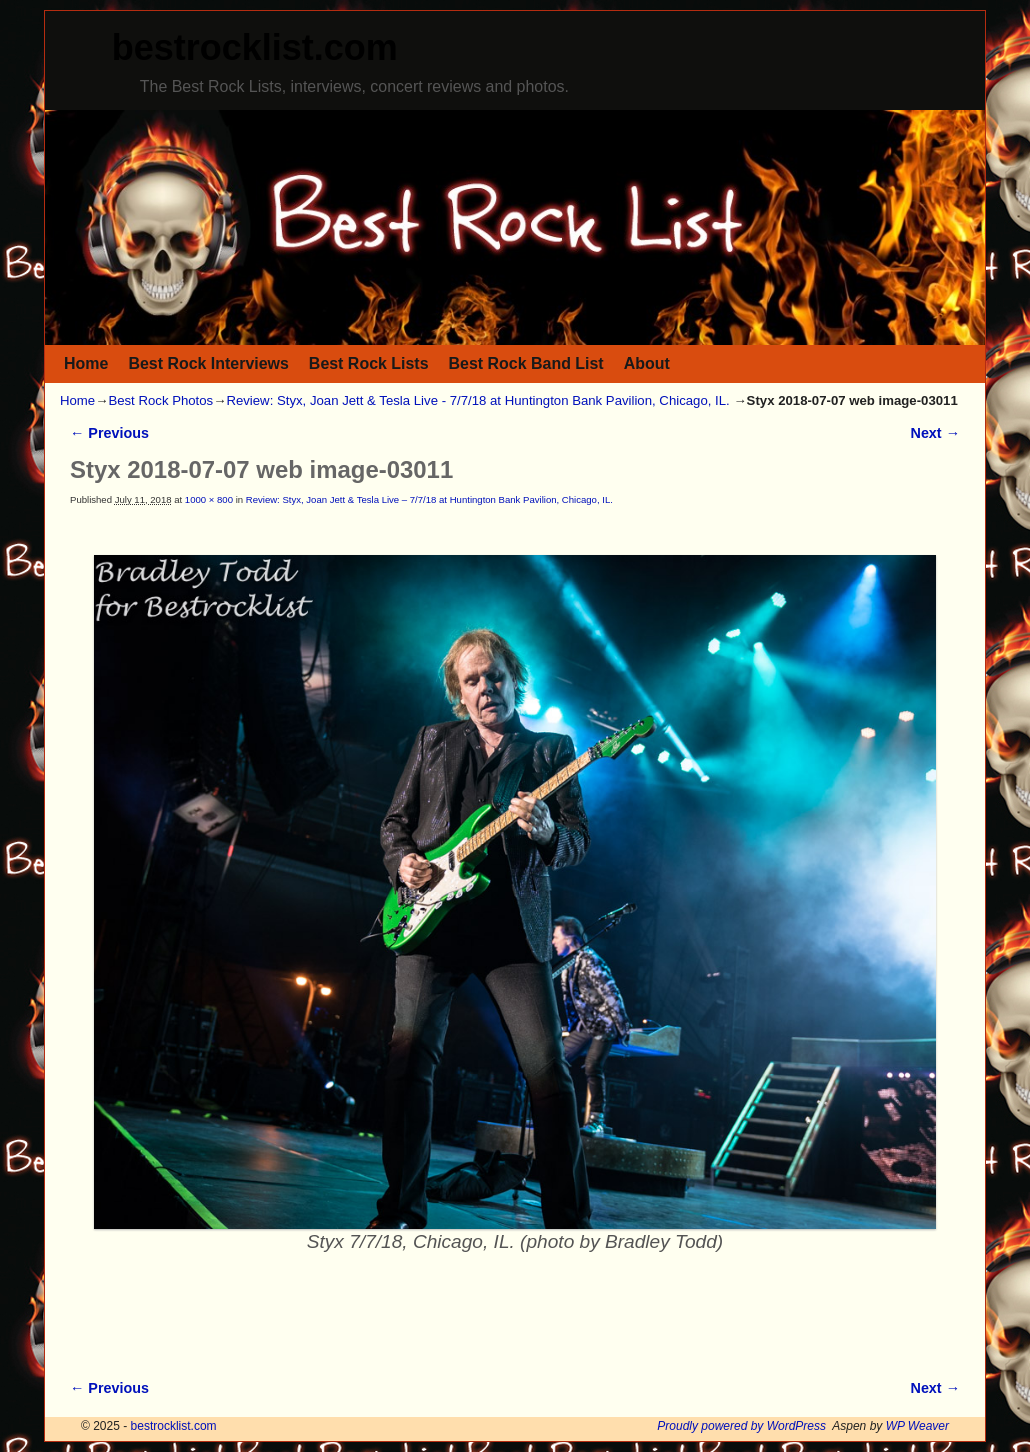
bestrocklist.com (255, 47)
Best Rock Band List (526, 363)
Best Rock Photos (160, 400)
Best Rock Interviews (208, 363)
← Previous (109, 433)
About (647, 363)
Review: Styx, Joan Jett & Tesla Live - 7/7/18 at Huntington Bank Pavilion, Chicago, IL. (477, 400)
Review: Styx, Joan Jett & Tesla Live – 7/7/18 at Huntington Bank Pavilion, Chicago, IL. (429, 499)
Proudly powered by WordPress (741, 1426)
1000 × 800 (209, 499)
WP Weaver (917, 1426)
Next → (935, 433)
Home (86, 363)
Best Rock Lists (369, 363)
